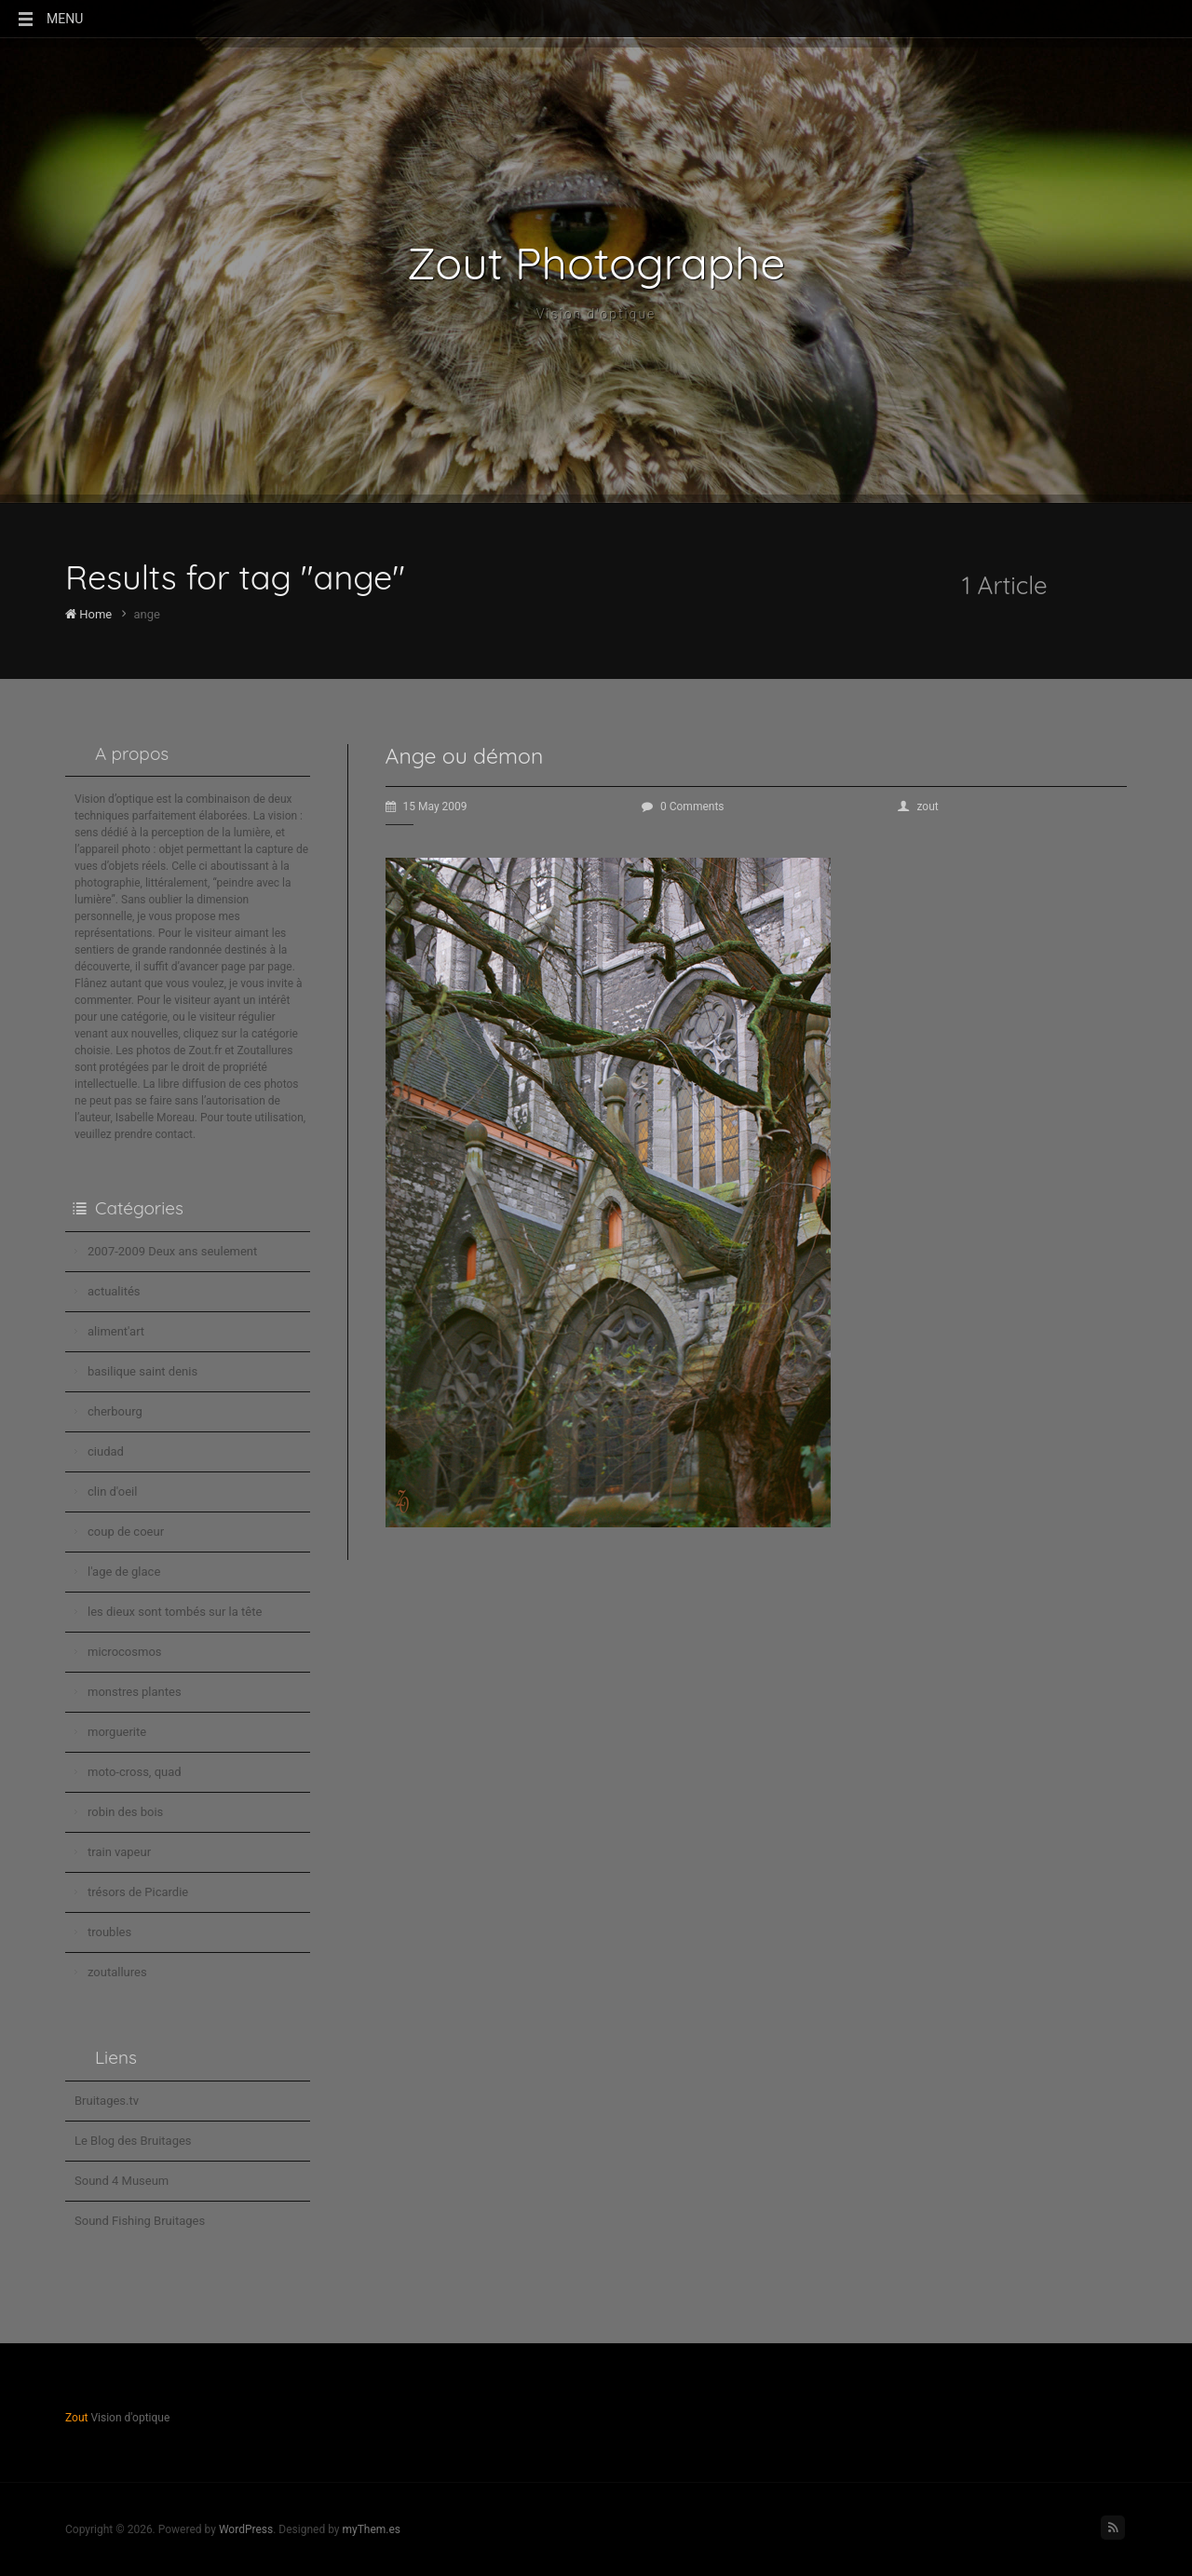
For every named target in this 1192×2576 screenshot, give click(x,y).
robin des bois (125, 1812)
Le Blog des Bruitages (133, 2141)
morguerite (117, 1732)
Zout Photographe (596, 262)
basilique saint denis (142, 1371)
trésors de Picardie (138, 1892)
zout (918, 806)
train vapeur (119, 1852)
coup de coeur (126, 1532)
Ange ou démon (465, 755)
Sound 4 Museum (121, 2181)
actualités (114, 1291)
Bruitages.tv (106, 2101)
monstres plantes (135, 1692)
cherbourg (115, 1411)
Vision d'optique (596, 313)
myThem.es (371, 2529)
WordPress (246, 2529)
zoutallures (117, 1972)
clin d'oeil (112, 1491)
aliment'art (116, 1331)
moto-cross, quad (135, 1772)
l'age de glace (124, 1572)
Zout (76, 2417)
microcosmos (125, 1652)
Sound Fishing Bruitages (139, 2221)
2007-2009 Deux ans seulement (172, 1251)
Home (88, 614)
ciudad (106, 1451)
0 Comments (683, 806)
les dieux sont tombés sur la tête (175, 1612)
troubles (109, 1932)
